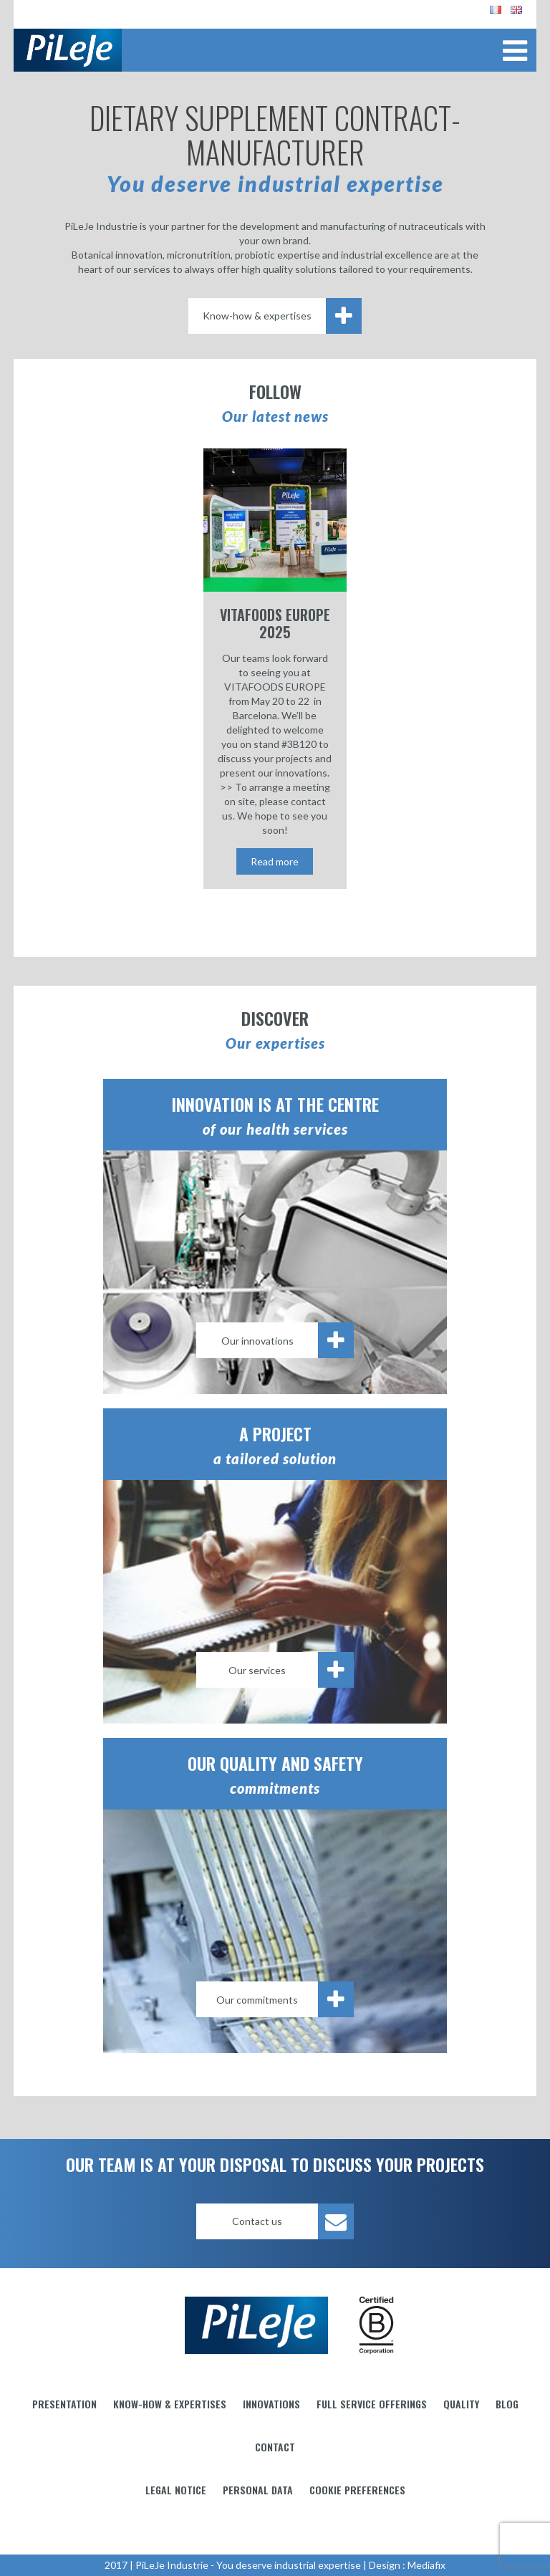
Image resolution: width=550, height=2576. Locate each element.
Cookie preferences (357, 2489)
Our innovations (287, 1340)
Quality (461, 2403)
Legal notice (175, 2489)
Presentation (64, 2403)
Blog (507, 2403)
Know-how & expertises (282, 316)
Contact (275, 2446)
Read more (275, 861)
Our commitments (285, 1999)
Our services (291, 1670)
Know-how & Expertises (169, 2403)
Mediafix (426, 2565)
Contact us (293, 2221)
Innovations (271, 2403)
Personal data (258, 2489)
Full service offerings (372, 2403)
